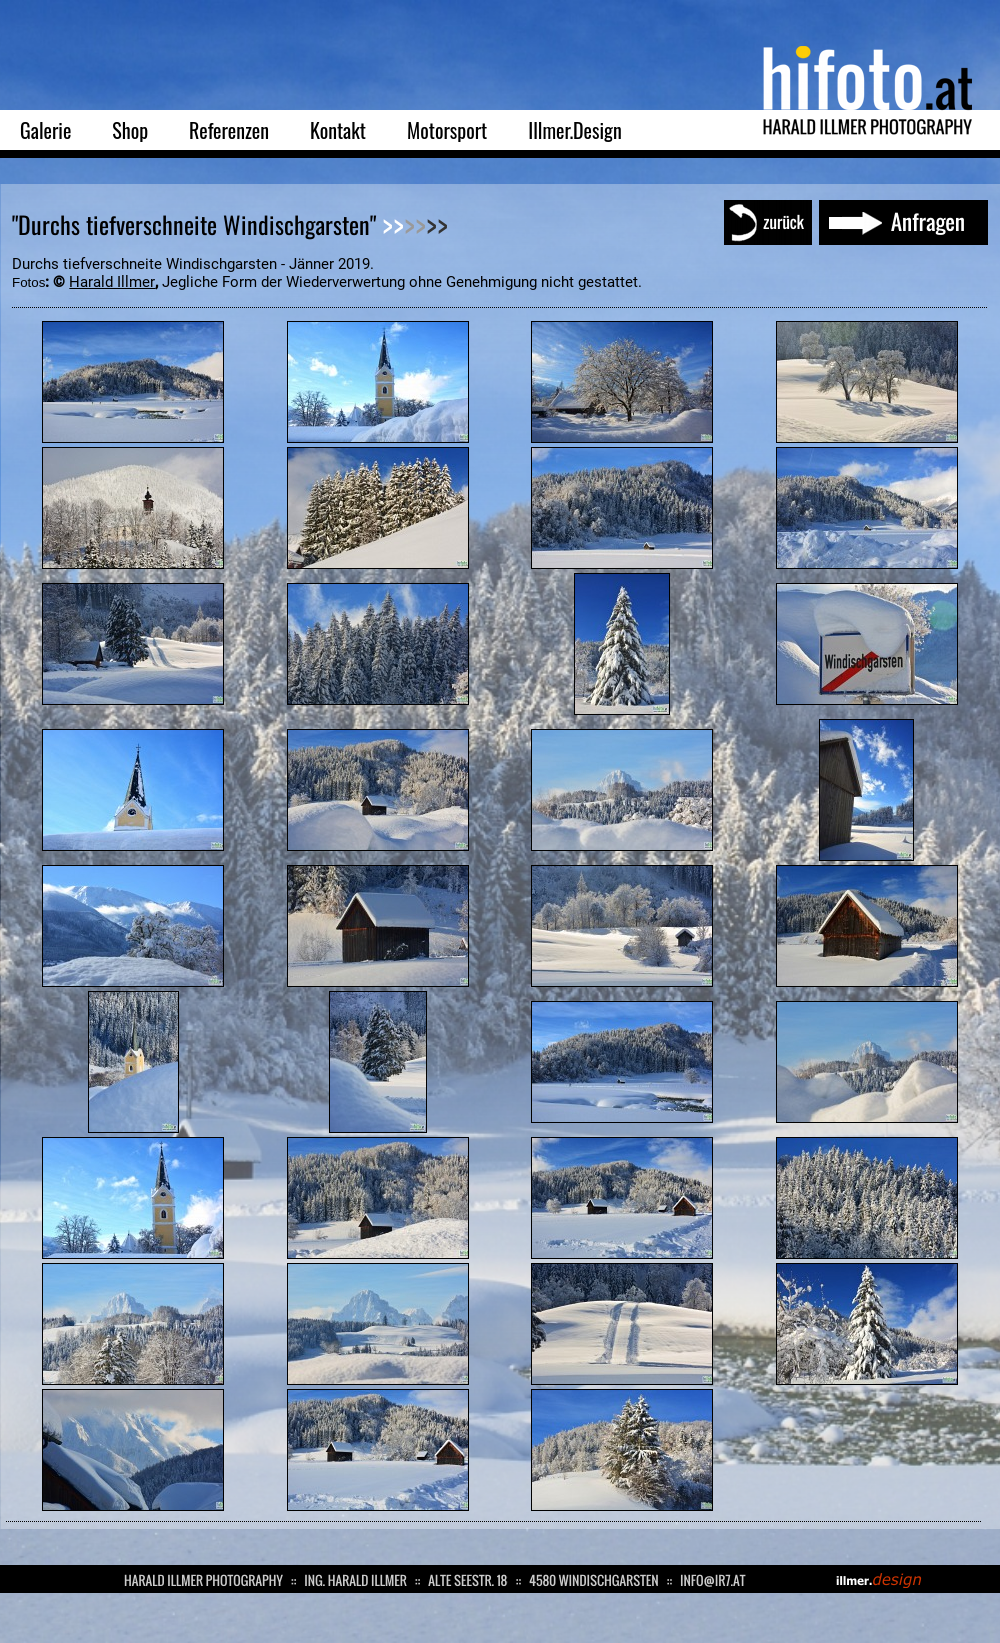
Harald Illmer (112, 282)
